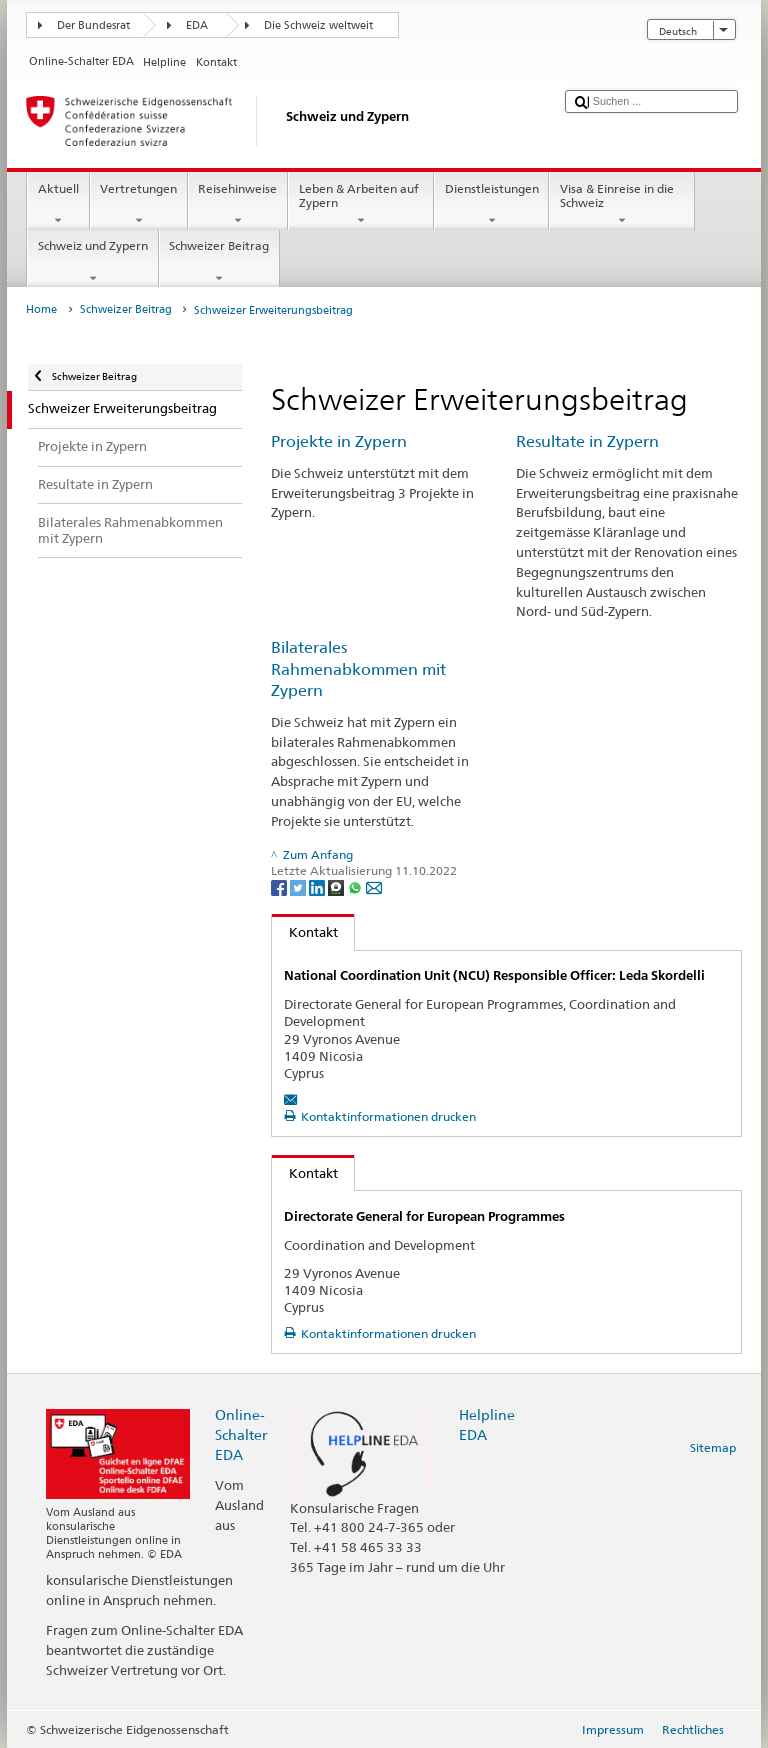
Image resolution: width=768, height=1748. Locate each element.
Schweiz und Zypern (92, 262)
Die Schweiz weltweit (318, 25)
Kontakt (305, 932)
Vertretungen (139, 205)
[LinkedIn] (318, 886)
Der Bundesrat (93, 25)
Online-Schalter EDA (241, 1434)
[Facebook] (280, 886)
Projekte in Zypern (339, 441)
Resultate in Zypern (587, 441)
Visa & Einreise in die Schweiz (622, 205)
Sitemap (713, 1447)
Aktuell (58, 205)
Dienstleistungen (491, 205)
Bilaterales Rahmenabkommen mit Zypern (358, 669)
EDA (197, 25)
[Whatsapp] (356, 886)
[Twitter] (299, 886)
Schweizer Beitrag (219, 262)
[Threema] (337, 886)
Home (41, 309)
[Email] (374, 886)
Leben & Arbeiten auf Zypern (361, 205)
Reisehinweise (238, 205)
